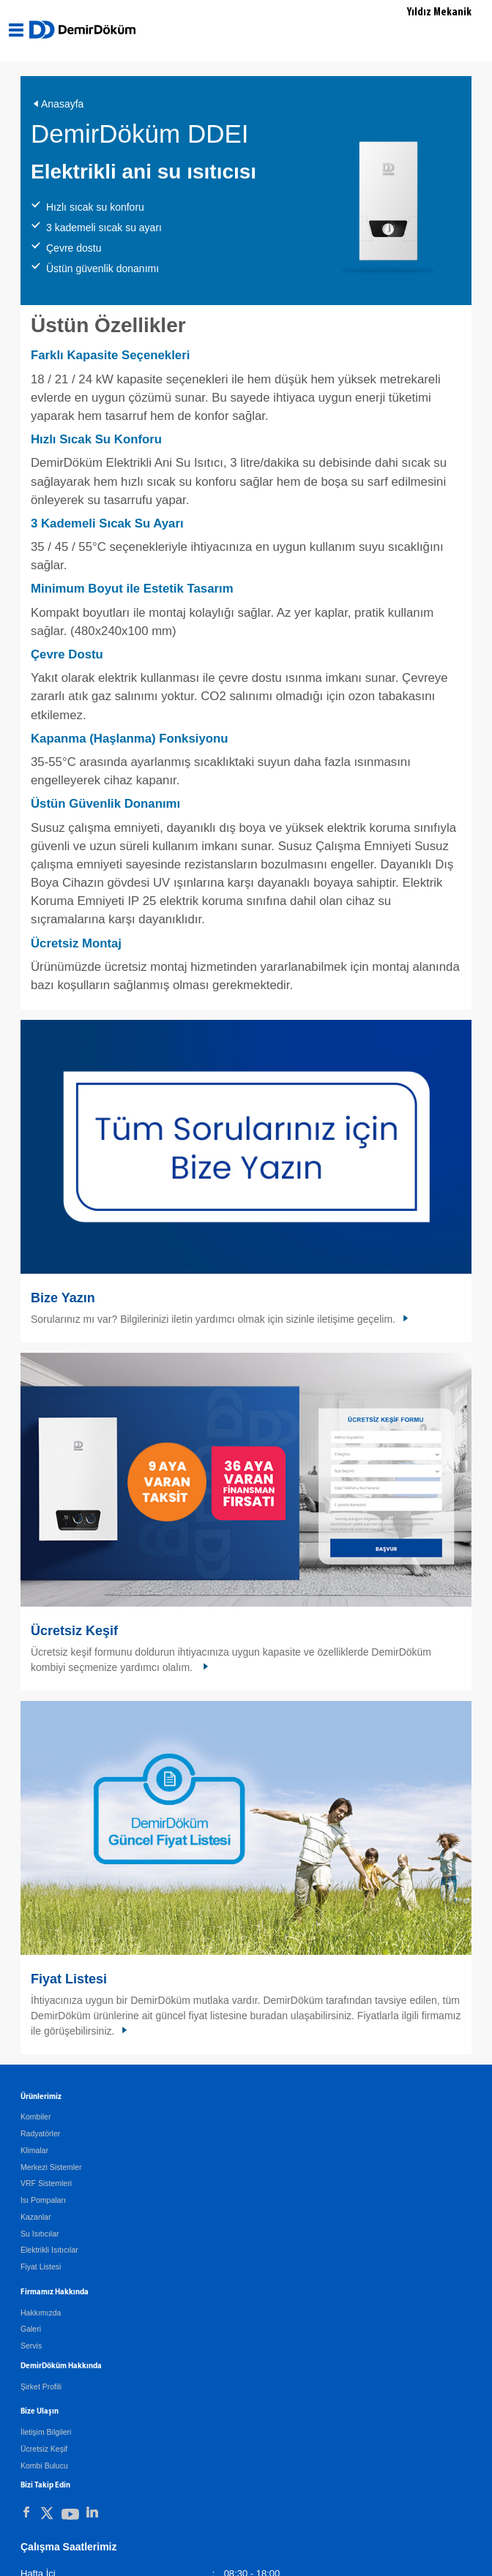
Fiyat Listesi (69, 1979)
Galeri (30, 2328)
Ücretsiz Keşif (74, 1630)
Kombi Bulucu (44, 2465)
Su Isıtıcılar (39, 2233)
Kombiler (35, 2116)
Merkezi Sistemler (50, 2167)
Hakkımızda (40, 2312)
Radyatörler (40, 2133)
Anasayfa (62, 104)
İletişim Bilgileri (45, 2431)
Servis (31, 2345)
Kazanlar (35, 2216)
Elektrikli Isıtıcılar (49, 2249)
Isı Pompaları (43, 2200)
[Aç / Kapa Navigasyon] (16, 30)
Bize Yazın (63, 1297)
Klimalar (34, 2150)
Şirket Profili (40, 2386)
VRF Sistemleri (46, 2183)
